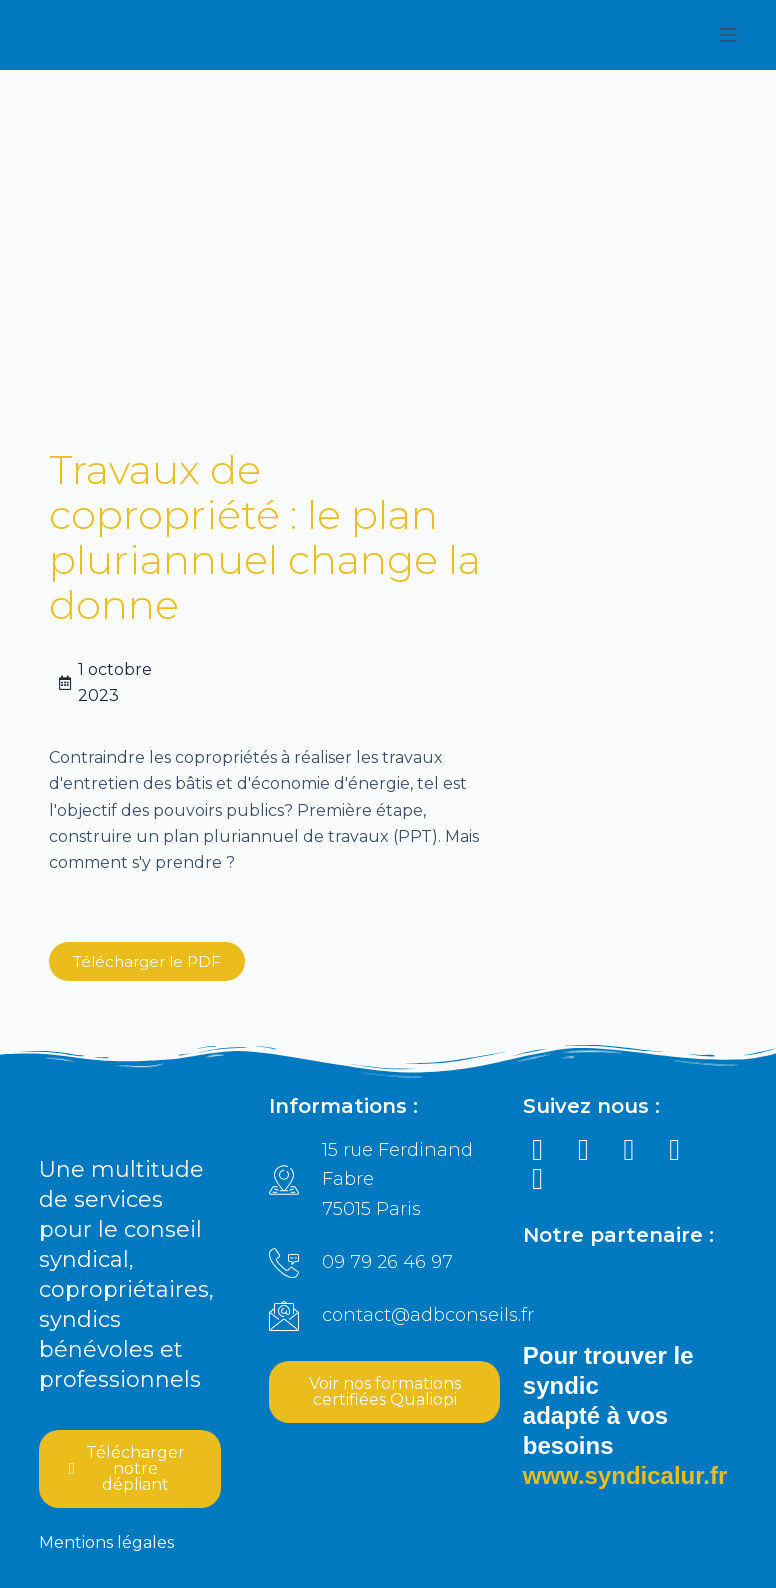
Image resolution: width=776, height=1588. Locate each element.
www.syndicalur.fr (625, 1476)
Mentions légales (106, 1542)
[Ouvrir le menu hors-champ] (728, 35)
